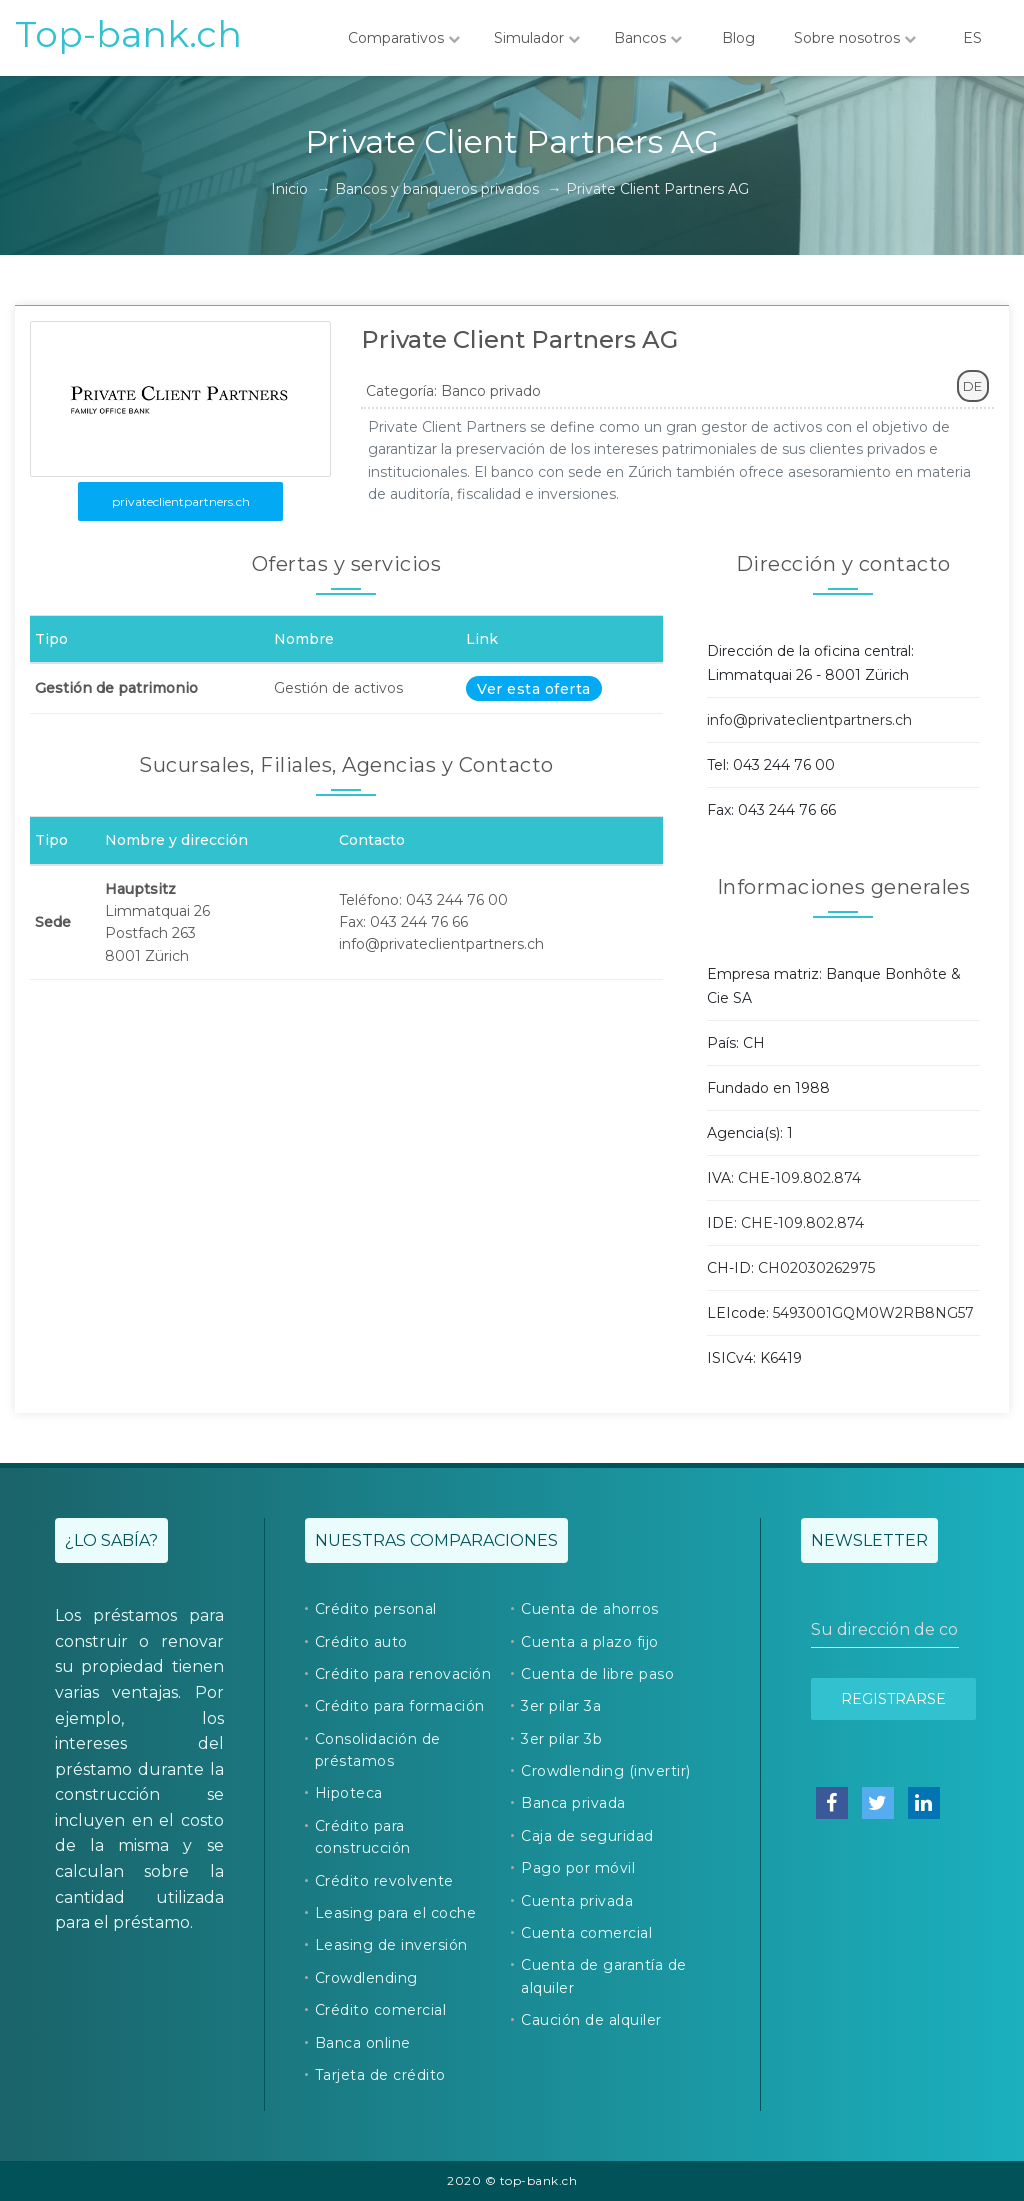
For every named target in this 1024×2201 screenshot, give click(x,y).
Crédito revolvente (384, 1881)
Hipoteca (349, 1793)
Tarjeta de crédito (380, 2075)
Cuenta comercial (586, 1933)
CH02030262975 (816, 1268)
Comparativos (404, 38)
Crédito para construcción (363, 1837)
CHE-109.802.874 (799, 1178)
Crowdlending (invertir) (606, 1771)
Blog (738, 38)
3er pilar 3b (561, 1739)
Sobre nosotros (855, 38)
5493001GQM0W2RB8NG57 (873, 1313)
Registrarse (893, 1699)
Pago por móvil (578, 1868)
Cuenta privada (577, 1901)
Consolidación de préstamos (378, 1750)
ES (972, 38)
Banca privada (573, 1803)
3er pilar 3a (561, 1706)
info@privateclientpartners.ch (809, 720)
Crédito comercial (381, 2010)
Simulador (537, 38)
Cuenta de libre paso (597, 1674)
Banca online (363, 2043)
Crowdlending (366, 1978)
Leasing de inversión (391, 1945)
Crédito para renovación (403, 1674)
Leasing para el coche (396, 1913)
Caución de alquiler (591, 2020)
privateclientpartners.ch (181, 501)
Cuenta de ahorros (590, 1609)
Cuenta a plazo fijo (590, 1642)
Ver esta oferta (534, 689)
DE (972, 386)
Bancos (648, 38)
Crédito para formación (400, 1706)
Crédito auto (361, 1642)
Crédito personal (376, 1609)
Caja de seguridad (587, 1836)
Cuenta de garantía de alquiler (604, 1976)
